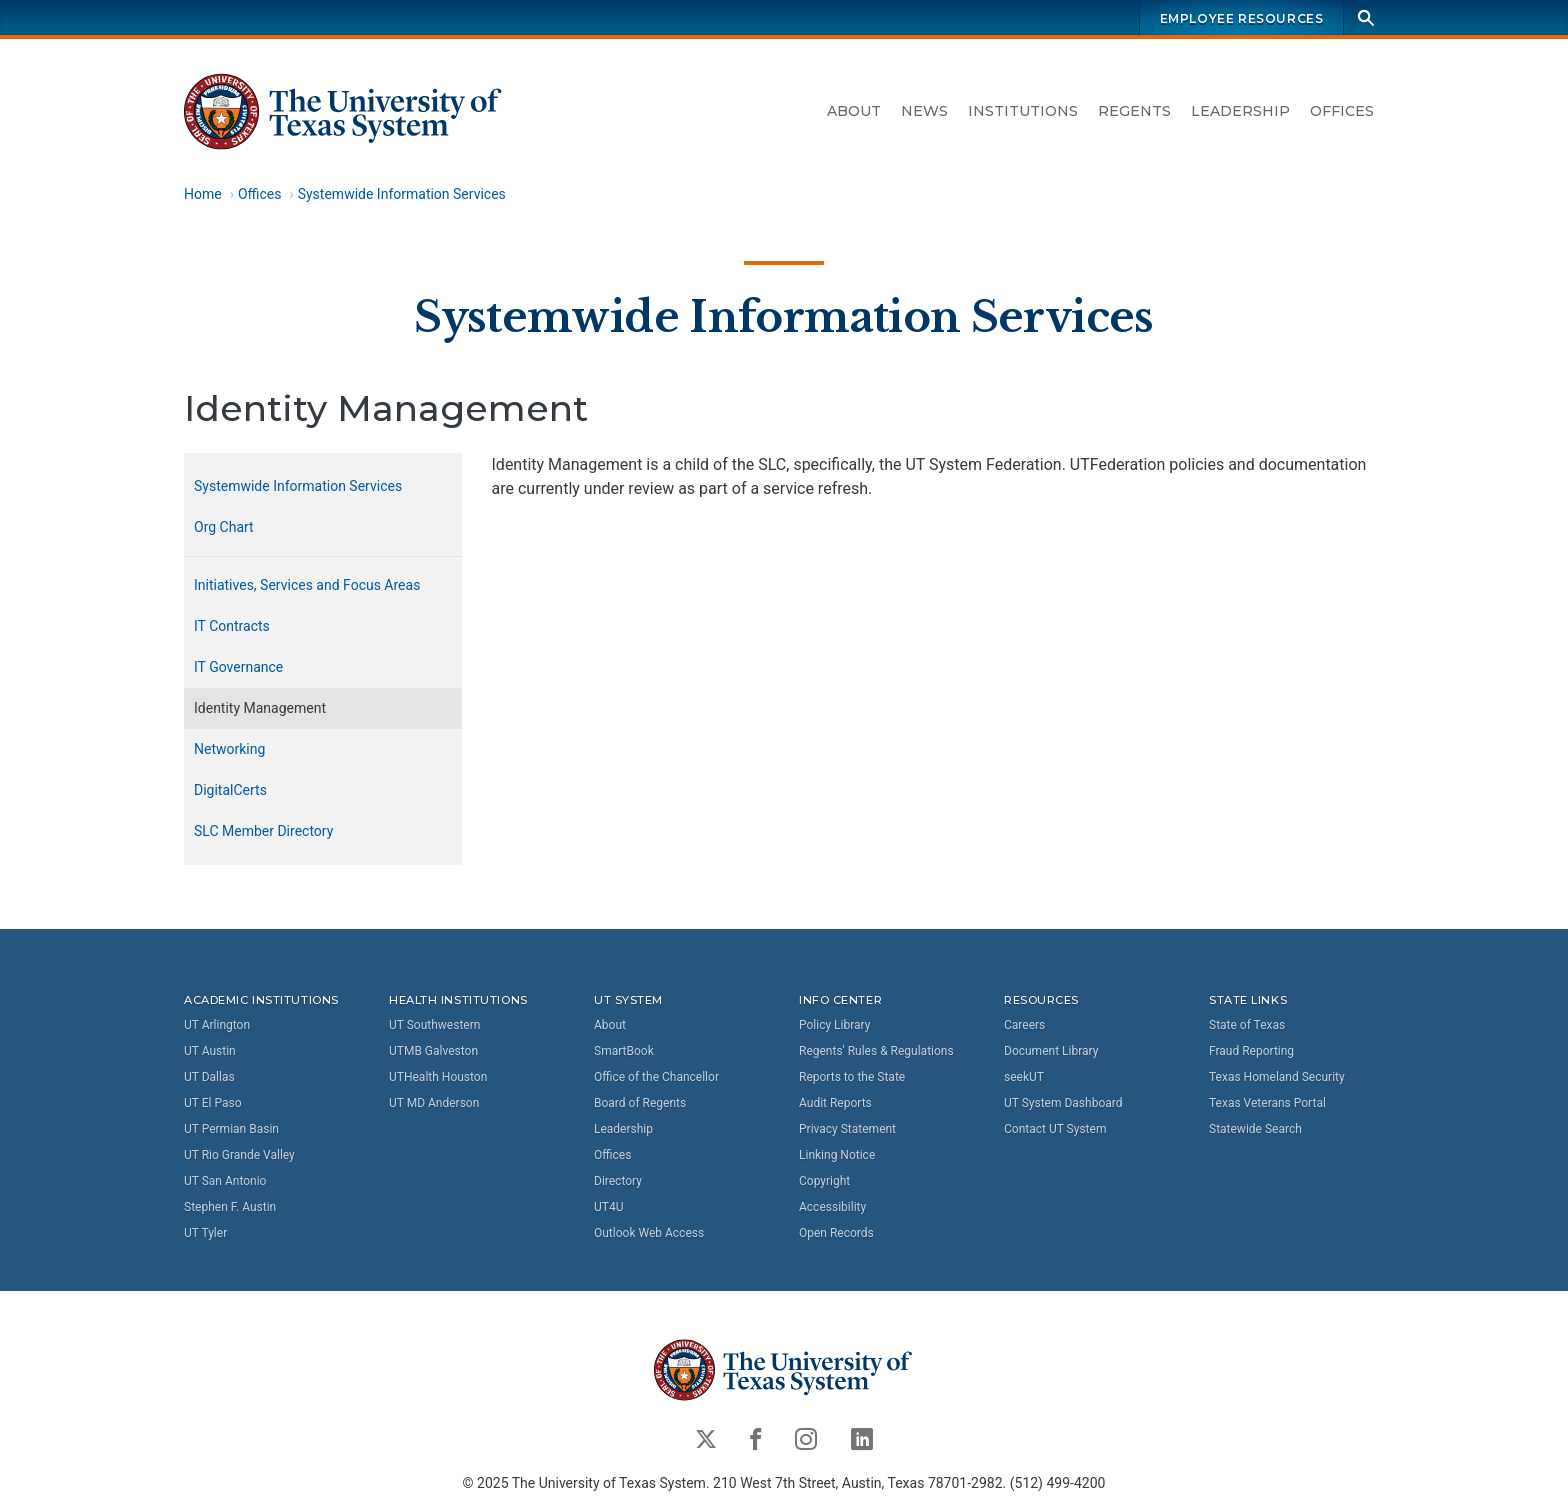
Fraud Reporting (1251, 1051)
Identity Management (260, 708)
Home (203, 194)
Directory (618, 1181)
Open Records (836, 1233)
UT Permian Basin (231, 1129)
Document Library (1051, 1051)
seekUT (1024, 1077)
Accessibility (832, 1207)
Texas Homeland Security (1277, 1077)
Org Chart (224, 527)
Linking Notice (837, 1155)
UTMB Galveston (433, 1051)
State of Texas (1247, 1025)
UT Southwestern (434, 1025)
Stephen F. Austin (230, 1207)
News (924, 111)
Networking (229, 749)
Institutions (1023, 111)
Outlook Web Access (649, 1233)
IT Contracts (232, 626)
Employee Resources (1242, 18)
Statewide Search (1255, 1129)
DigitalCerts (230, 790)
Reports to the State (852, 1077)
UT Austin (210, 1051)
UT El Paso (212, 1103)
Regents (1134, 111)
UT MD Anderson (434, 1103)
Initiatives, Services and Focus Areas (307, 585)
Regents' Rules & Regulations (876, 1051)
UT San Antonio (225, 1181)
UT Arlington (217, 1025)
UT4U (608, 1207)
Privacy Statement (847, 1129)
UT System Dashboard (1063, 1103)
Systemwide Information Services (402, 194)
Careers (1024, 1025)
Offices (1342, 111)
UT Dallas (209, 1077)
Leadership (1240, 111)
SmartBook (624, 1051)
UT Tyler (205, 1233)
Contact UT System (1055, 1129)
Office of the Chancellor (656, 1077)
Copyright (824, 1181)
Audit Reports (835, 1103)
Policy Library (834, 1025)
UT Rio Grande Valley (239, 1155)
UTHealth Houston (438, 1077)
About (854, 111)
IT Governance (238, 667)
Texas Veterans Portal (1267, 1103)
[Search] (1366, 17)
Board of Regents (640, 1103)
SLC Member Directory (263, 831)
